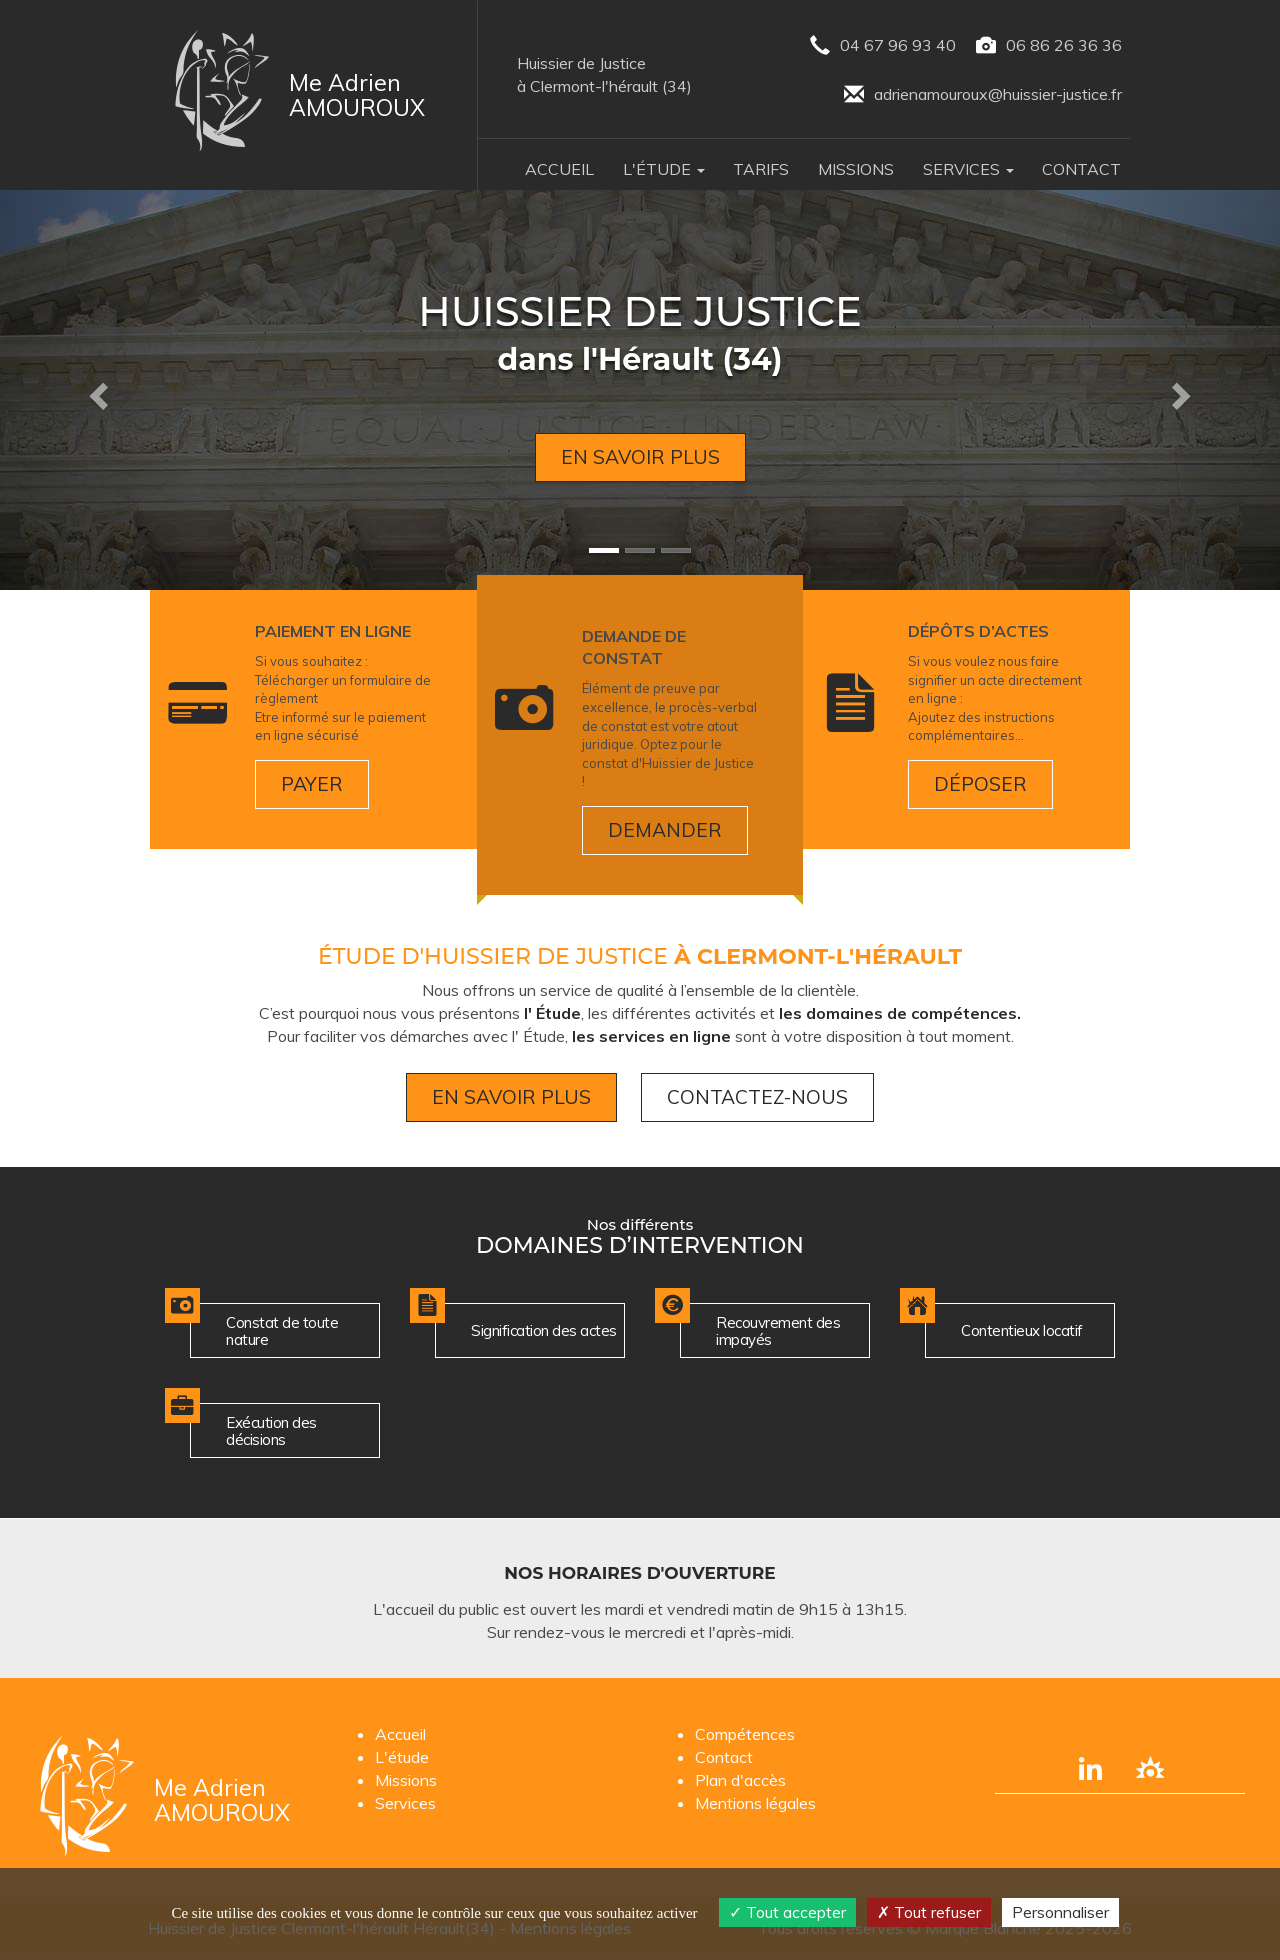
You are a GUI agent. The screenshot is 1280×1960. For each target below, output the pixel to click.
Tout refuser (929, 1912)
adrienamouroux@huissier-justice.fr (983, 95)
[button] (96, 390)
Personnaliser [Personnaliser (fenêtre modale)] (1060, 1912)
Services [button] (968, 169)
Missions (856, 169)
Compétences (745, 1734)
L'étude (402, 1757)
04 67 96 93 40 (883, 46)
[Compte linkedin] (1090, 1768)
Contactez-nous (757, 1097)
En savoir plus (511, 1097)
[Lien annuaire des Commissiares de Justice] (1150, 1768)
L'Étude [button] (664, 169)
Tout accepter (787, 1912)
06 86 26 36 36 (1049, 46)
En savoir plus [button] (640, 457)
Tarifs (761, 169)
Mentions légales (755, 1803)
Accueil (559, 169)
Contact (1081, 169)
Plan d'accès (740, 1780)
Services (405, 1803)
